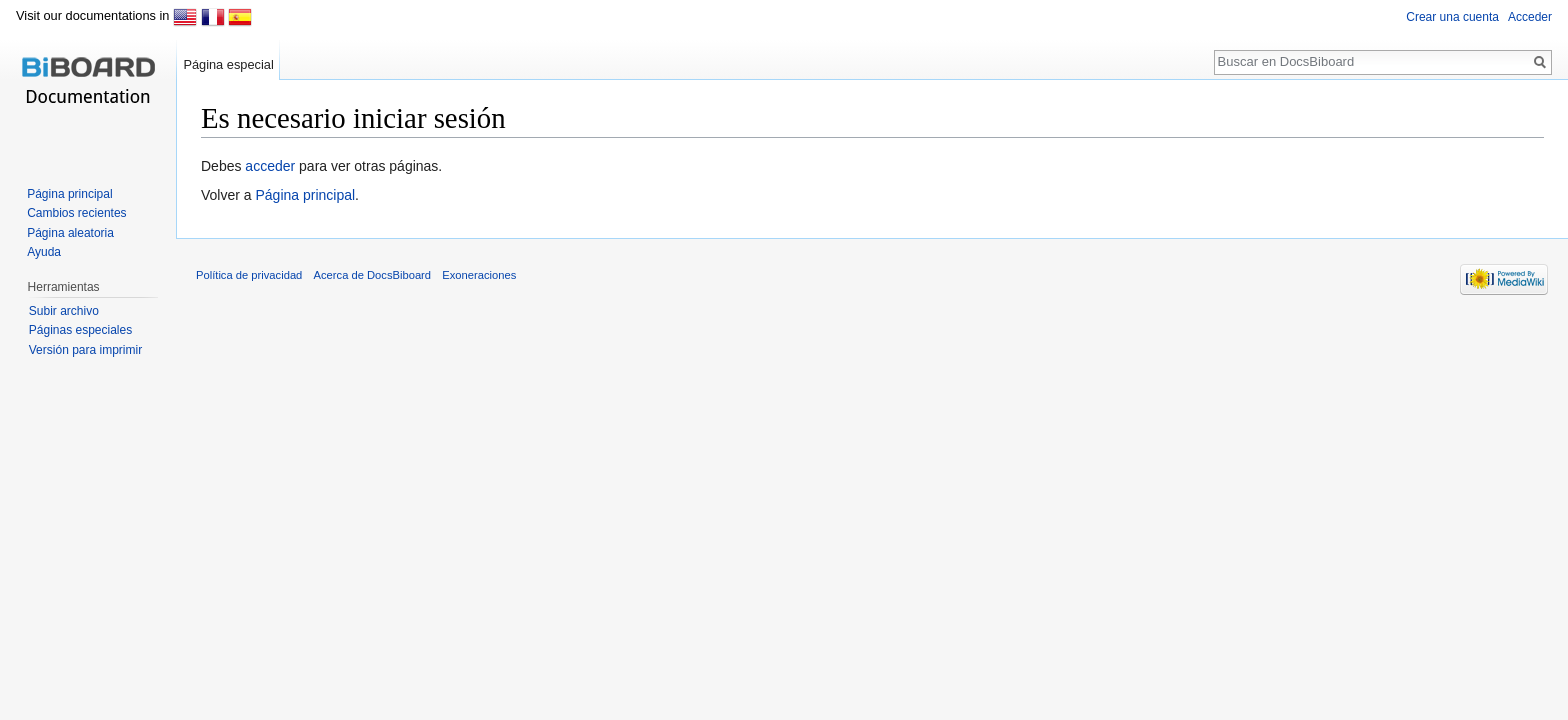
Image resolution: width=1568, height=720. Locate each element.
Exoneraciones (479, 275)
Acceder (1530, 17)
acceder (270, 166)
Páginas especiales (80, 330)
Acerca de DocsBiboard (373, 275)
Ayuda (44, 252)
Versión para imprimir (85, 350)
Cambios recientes (76, 213)
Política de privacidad (249, 275)
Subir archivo (64, 311)
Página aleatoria (70, 233)
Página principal (305, 195)
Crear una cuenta (1452, 17)
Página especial (228, 64)
